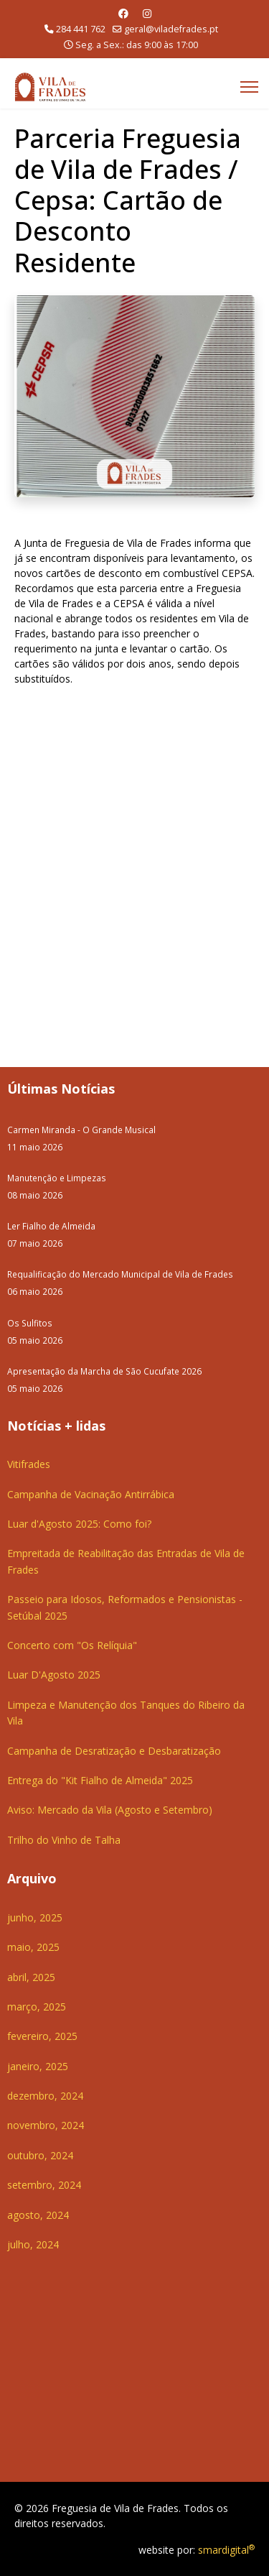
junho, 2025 (34, 1917)
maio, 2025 (33, 1947)
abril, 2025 (31, 1977)
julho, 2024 (33, 2244)
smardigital (226, 2550)
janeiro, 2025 (37, 2066)
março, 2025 (36, 2006)
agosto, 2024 (38, 2215)
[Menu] (249, 87)
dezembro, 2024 (45, 2095)
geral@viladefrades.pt (171, 29)
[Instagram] (147, 13)
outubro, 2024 (40, 2155)
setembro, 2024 (44, 2185)
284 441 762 (80, 29)
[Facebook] (123, 13)
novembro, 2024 (45, 2125)
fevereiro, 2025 (42, 2036)
